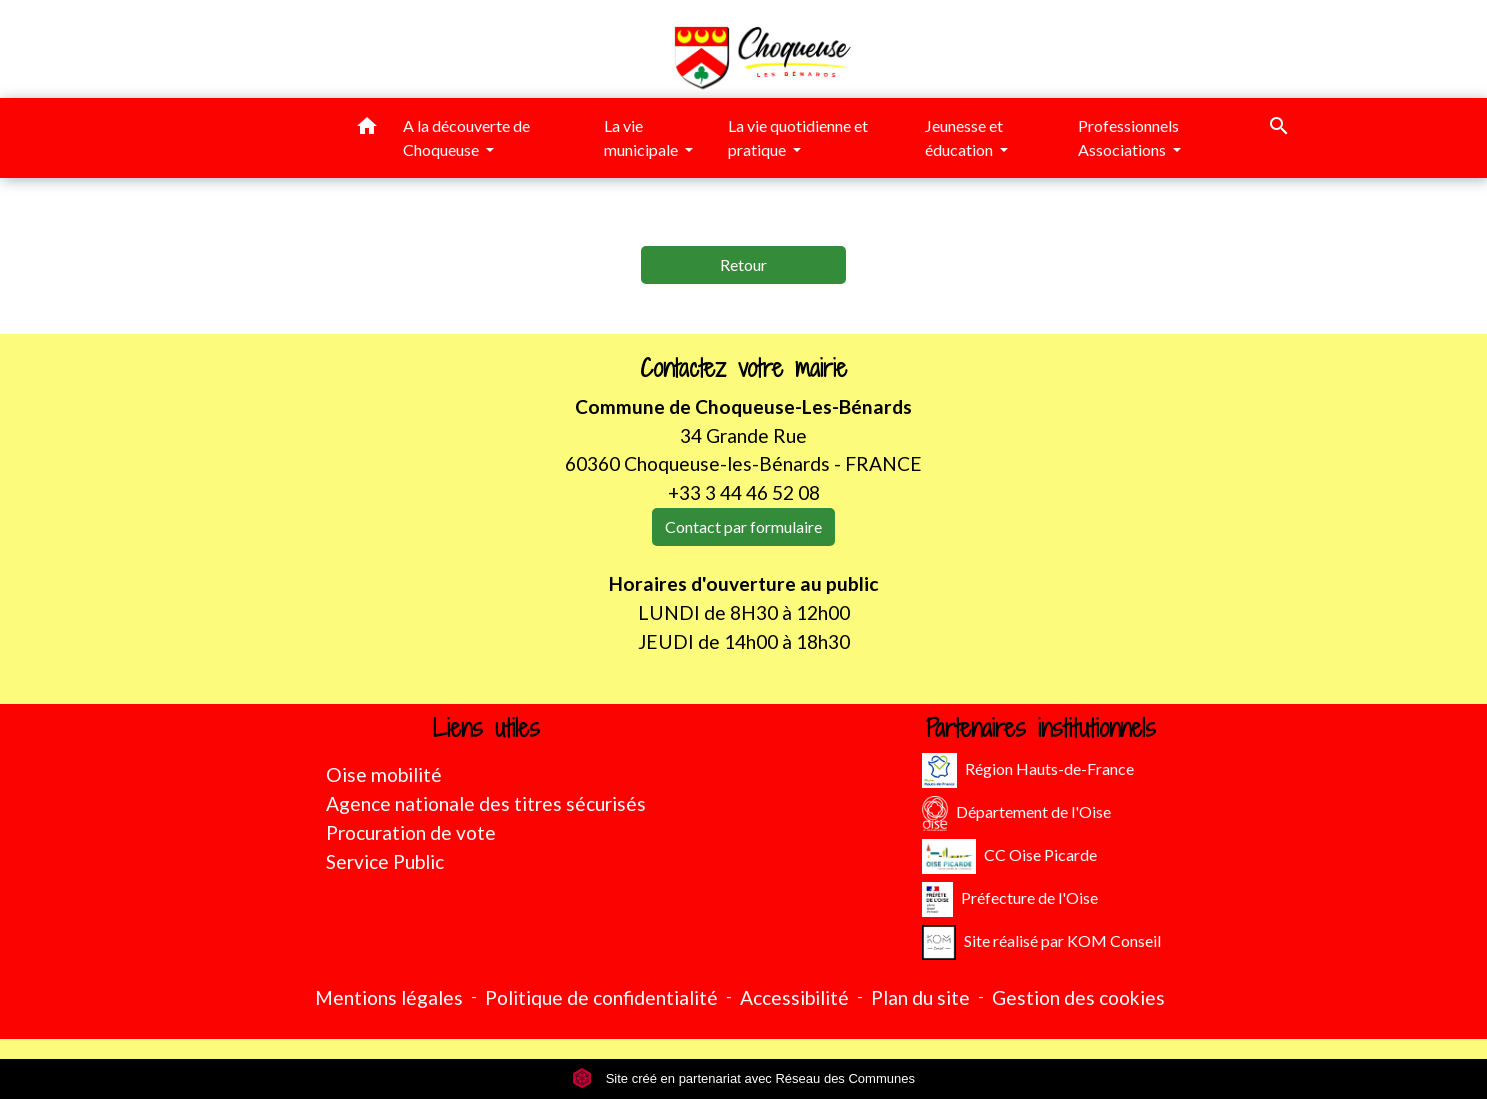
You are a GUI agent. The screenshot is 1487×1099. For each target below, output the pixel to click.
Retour (743, 264)
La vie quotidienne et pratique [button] (798, 137)
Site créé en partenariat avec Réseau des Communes (743, 1078)
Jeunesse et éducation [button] (964, 137)
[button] (367, 129)
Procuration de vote (411, 832)
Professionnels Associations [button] (1128, 137)
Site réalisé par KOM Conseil (1041, 942)
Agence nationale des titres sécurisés (486, 803)
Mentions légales (389, 997)
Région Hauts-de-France (1028, 770)
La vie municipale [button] (642, 137)
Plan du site (920, 997)
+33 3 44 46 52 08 (744, 492)
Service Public (385, 861)
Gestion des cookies (1078, 997)
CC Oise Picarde (1010, 856)
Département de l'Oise (1017, 813)
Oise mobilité (384, 774)
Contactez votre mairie (743, 368)
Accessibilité (794, 997)
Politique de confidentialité (601, 997)
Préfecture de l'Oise (1010, 899)
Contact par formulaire (743, 526)
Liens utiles (486, 728)
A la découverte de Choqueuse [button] (466, 137)
